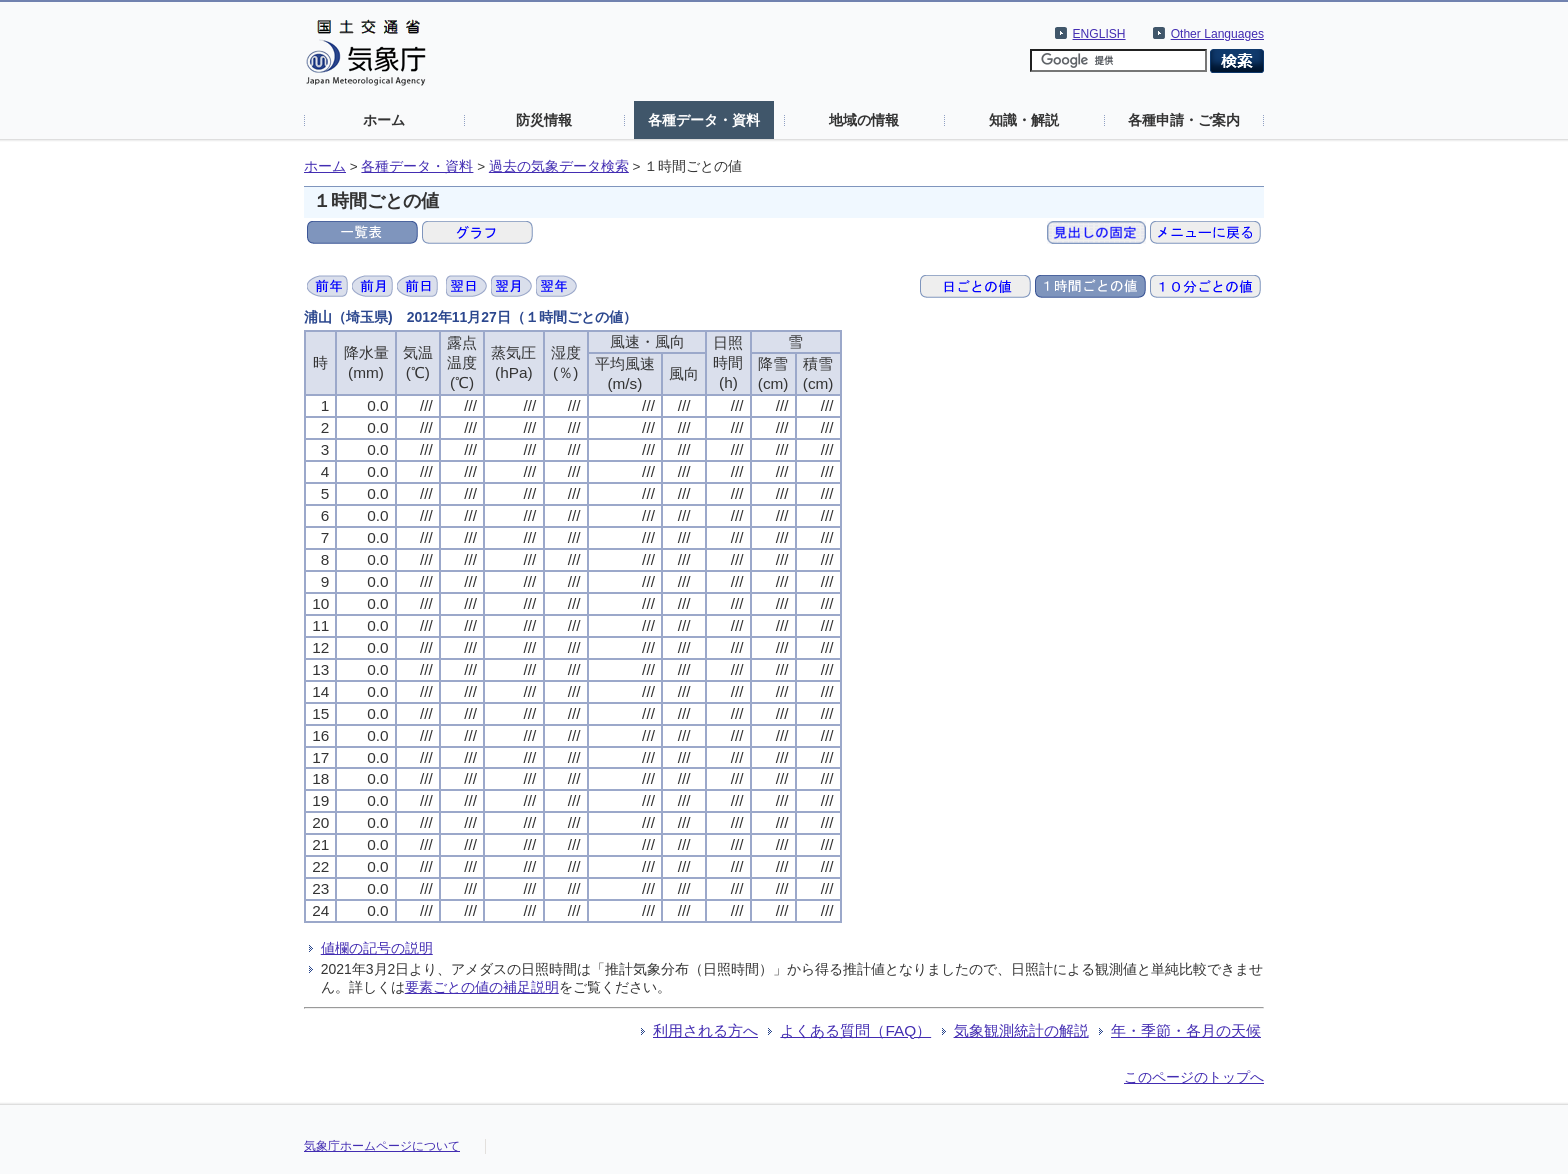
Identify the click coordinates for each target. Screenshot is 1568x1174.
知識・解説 (1024, 120)
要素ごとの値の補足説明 (482, 987)
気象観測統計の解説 (1021, 1030)
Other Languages (1217, 34)
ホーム (384, 120)
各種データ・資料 (704, 120)
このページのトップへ (1194, 1077)
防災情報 (544, 120)
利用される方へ (705, 1030)
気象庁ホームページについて (382, 1146)
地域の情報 (864, 120)
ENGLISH (1099, 34)
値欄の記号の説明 (377, 948)
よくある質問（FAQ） (855, 1030)
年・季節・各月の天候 (1186, 1030)
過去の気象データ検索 (559, 166)
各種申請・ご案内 (1184, 120)
